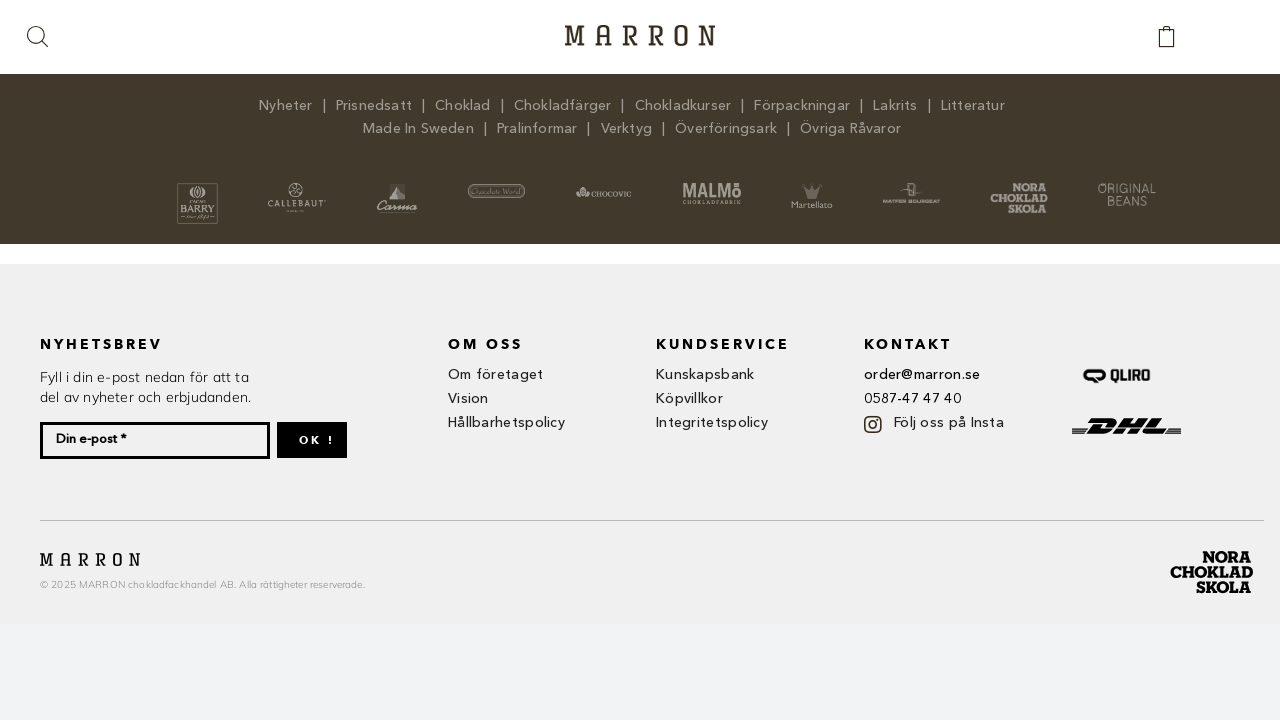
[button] (39, 37)
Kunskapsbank (705, 375)
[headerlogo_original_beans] (1127, 189)
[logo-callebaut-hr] (297, 189)
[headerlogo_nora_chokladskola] (1019, 189)
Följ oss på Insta (949, 423)
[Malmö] (712, 189)
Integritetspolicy (712, 423)
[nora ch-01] (1214, 547)
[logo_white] (497, 190)
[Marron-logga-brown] (640, 31)
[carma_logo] (396, 189)
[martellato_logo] (811, 189)
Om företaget (496, 375)
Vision (468, 399)
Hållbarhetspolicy (506, 423)
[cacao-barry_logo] (197, 189)
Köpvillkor (689, 399)
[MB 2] (912, 189)
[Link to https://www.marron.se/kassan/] (1177, 37)
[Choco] (604, 190)
